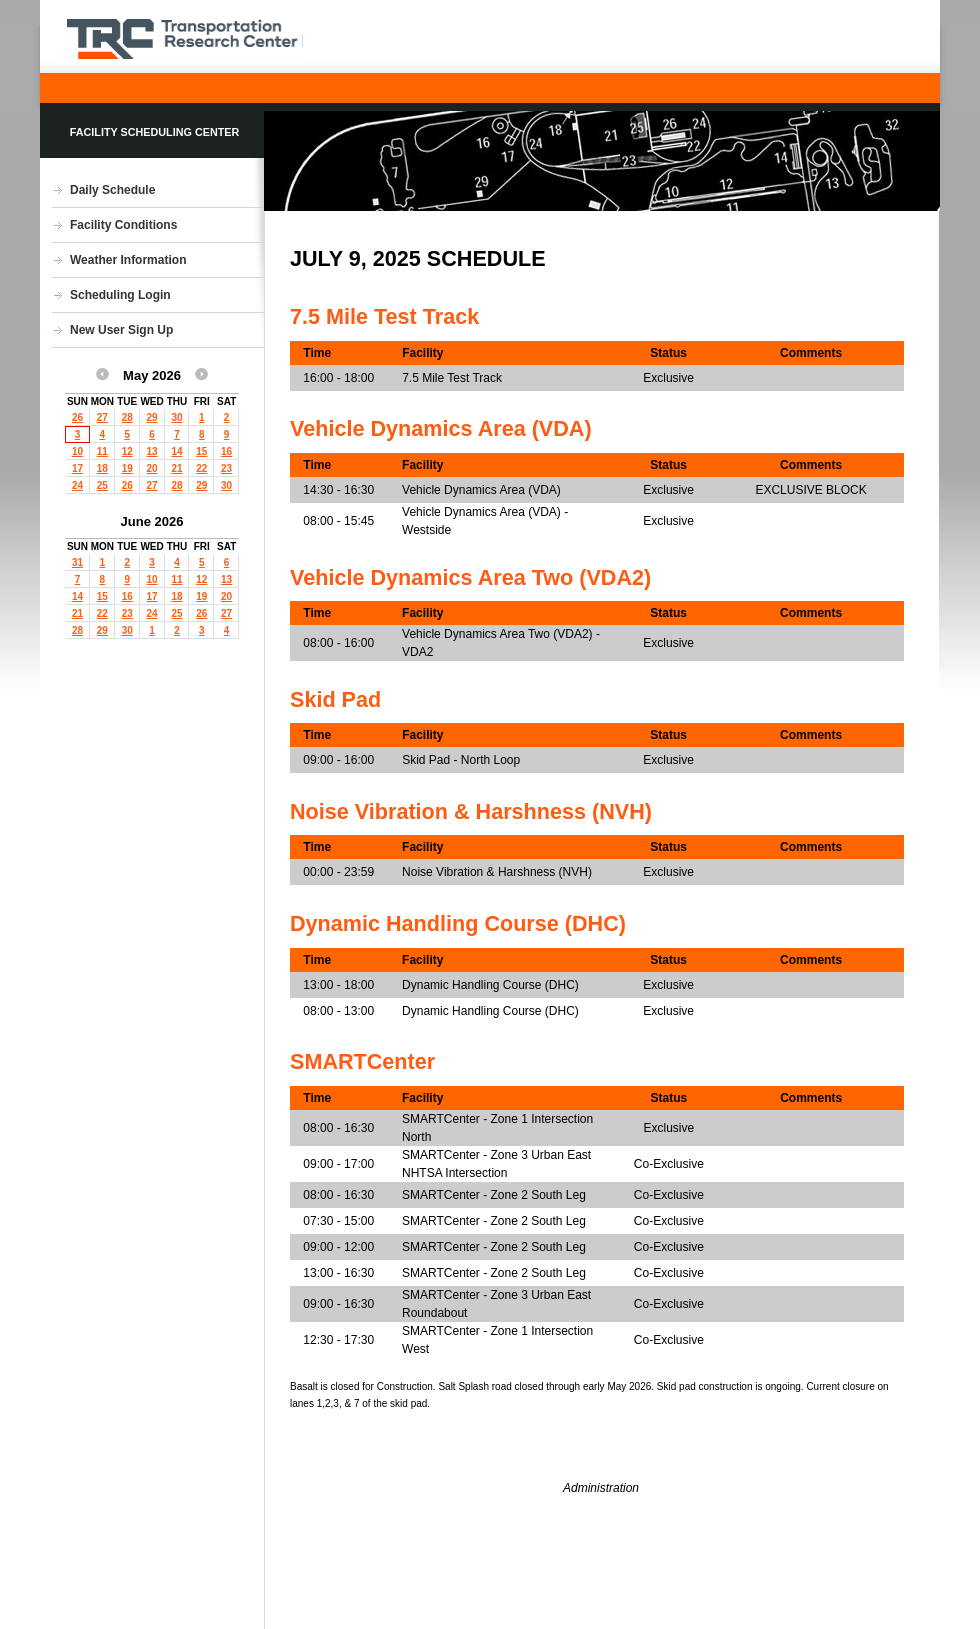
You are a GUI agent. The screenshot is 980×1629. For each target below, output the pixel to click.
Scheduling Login (120, 295)
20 (152, 468)
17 (77, 468)
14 (176, 451)
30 (176, 417)
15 (201, 451)
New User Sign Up (121, 330)
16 (226, 451)
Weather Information (128, 260)
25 (102, 485)
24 (77, 485)
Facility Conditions (123, 225)
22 (201, 468)
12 (127, 451)
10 (77, 451)
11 (102, 451)
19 (127, 468)
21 (176, 468)
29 (152, 417)
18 (102, 468)
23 (226, 468)
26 (77, 417)
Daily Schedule (112, 190)
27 (102, 417)
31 (77, 562)
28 (127, 417)
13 (152, 451)
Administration (601, 1488)
